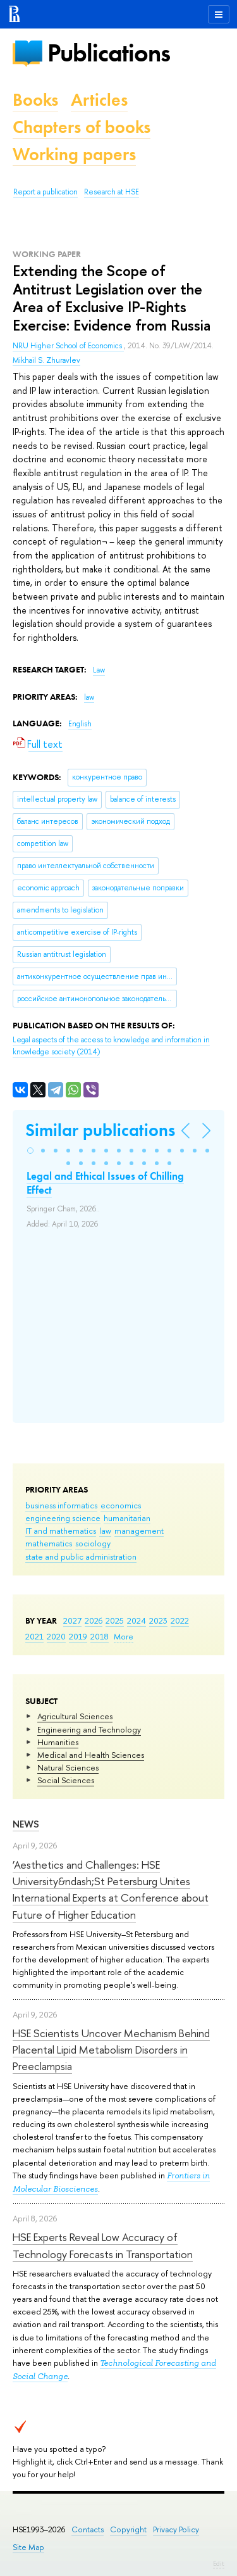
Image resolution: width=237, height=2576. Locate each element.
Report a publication (45, 192)
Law (99, 670)
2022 (180, 1620)
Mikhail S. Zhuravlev (46, 360)
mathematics (48, 1543)
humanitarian (127, 1518)
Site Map (28, 2547)
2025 (115, 1620)
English (80, 724)
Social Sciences (65, 1780)
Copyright (128, 2529)
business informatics (61, 1505)
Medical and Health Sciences (90, 1754)
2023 (158, 1620)
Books (35, 100)
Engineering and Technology (89, 1729)
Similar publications (100, 1130)
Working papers (74, 154)
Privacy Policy (176, 2529)
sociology (93, 1543)
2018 (99, 1636)
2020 (56, 1636)
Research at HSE (111, 192)
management (139, 1530)
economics (120, 1505)
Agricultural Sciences (74, 1716)
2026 (93, 1620)
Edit (218, 2563)
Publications (108, 53)
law (105, 1530)
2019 (78, 1636)
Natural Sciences (68, 1767)
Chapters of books (81, 127)
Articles (99, 100)
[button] (30, 1150)
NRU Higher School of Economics (68, 346)
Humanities (57, 1742)
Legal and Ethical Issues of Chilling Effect (105, 1183)
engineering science (62, 1518)
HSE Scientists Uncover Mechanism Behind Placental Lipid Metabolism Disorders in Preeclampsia (111, 2050)
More (123, 1636)
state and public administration (81, 1556)
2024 (136, 1620)
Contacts (87, 2529)
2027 (72, 1620)
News (26, 1824)
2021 (34, 1636)
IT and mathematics (60, 1530)
